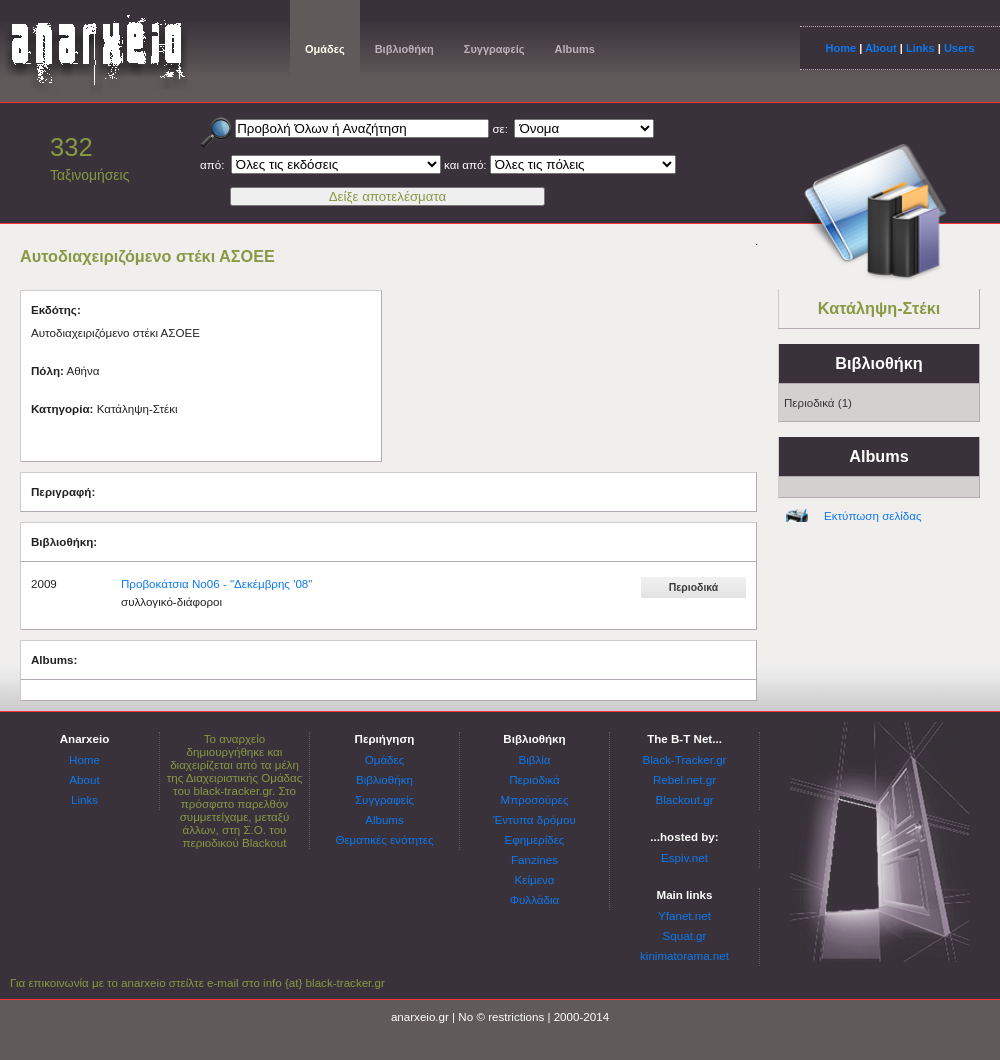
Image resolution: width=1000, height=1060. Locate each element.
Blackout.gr (685, 799)
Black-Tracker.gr (685, 759)
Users (959, 48)
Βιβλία (534, 759)
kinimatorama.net (684, 955)
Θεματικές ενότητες (384, 839)
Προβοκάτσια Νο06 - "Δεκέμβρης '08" (216, 583)
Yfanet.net (684, 915)
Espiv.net (684, 857)
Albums (574, 49)
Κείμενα (535, 879)
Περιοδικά (534, 779)
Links (920, 48)
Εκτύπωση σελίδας (873, 515)
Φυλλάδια (534, 899)
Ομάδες (325, 49)
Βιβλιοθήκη (404, 49)
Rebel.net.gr (684, 779)
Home (840, 48)
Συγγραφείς (494, 49)
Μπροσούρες (535, 799)
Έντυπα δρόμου (534, 819)
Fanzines (534, 859)
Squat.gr (685, 935)
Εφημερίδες (535, 839)
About (881, 48)
